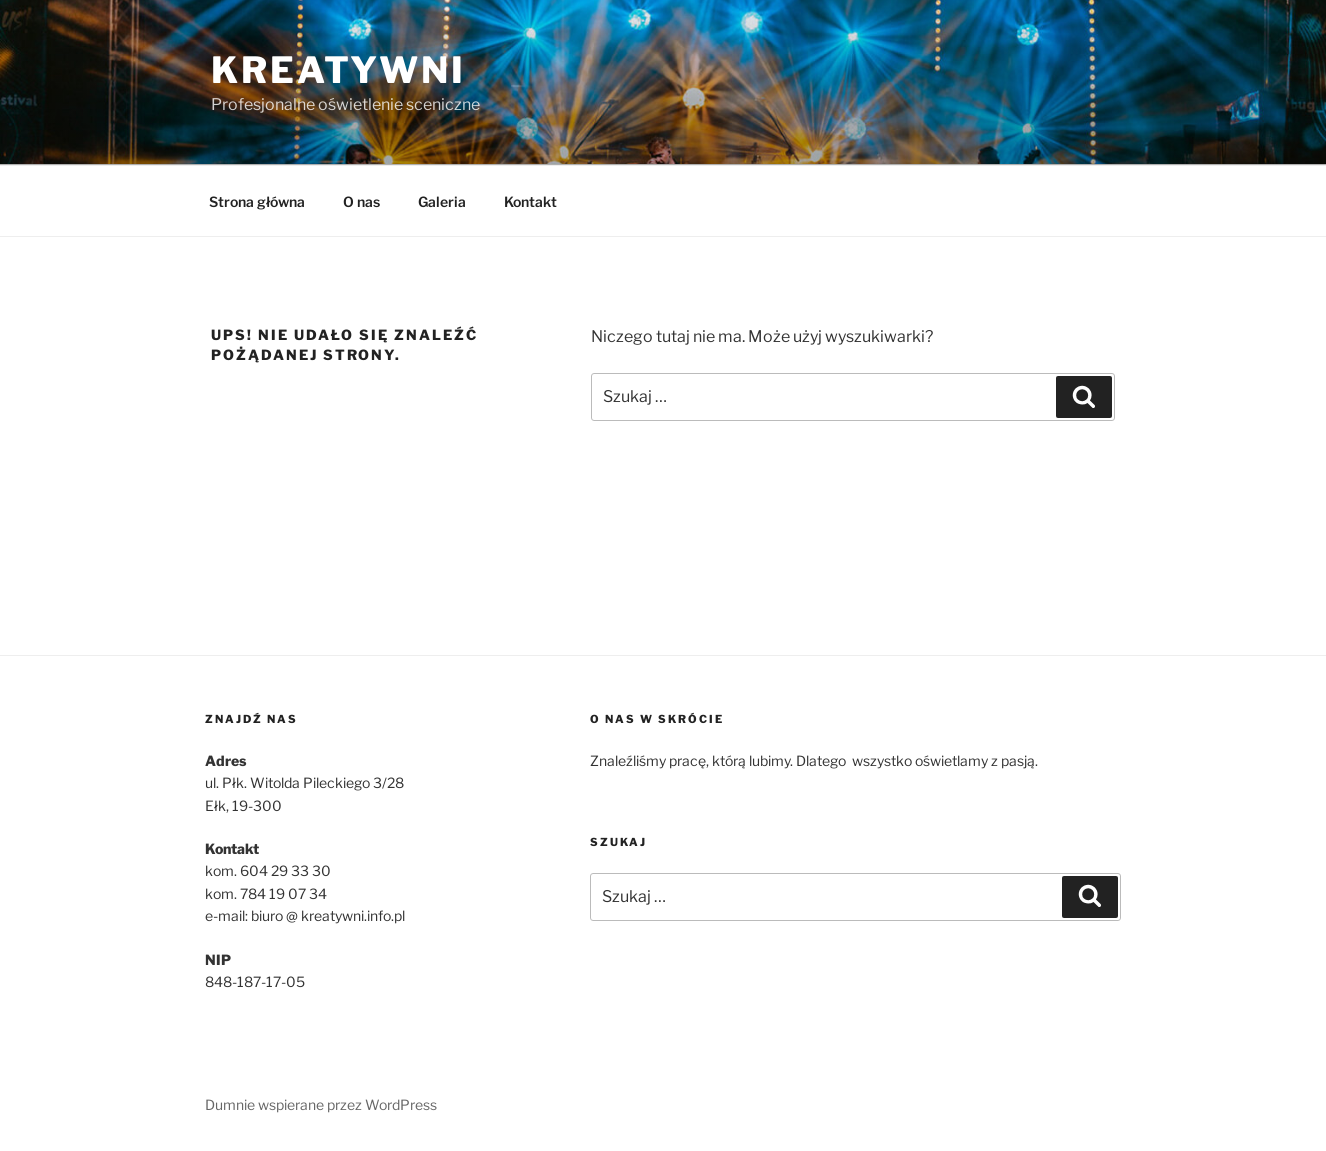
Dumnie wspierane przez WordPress (321, 1104)
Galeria (442, 201)
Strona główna (257, 201)
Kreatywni (338, 70)
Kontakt (530, 201)
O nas (361, 201)
